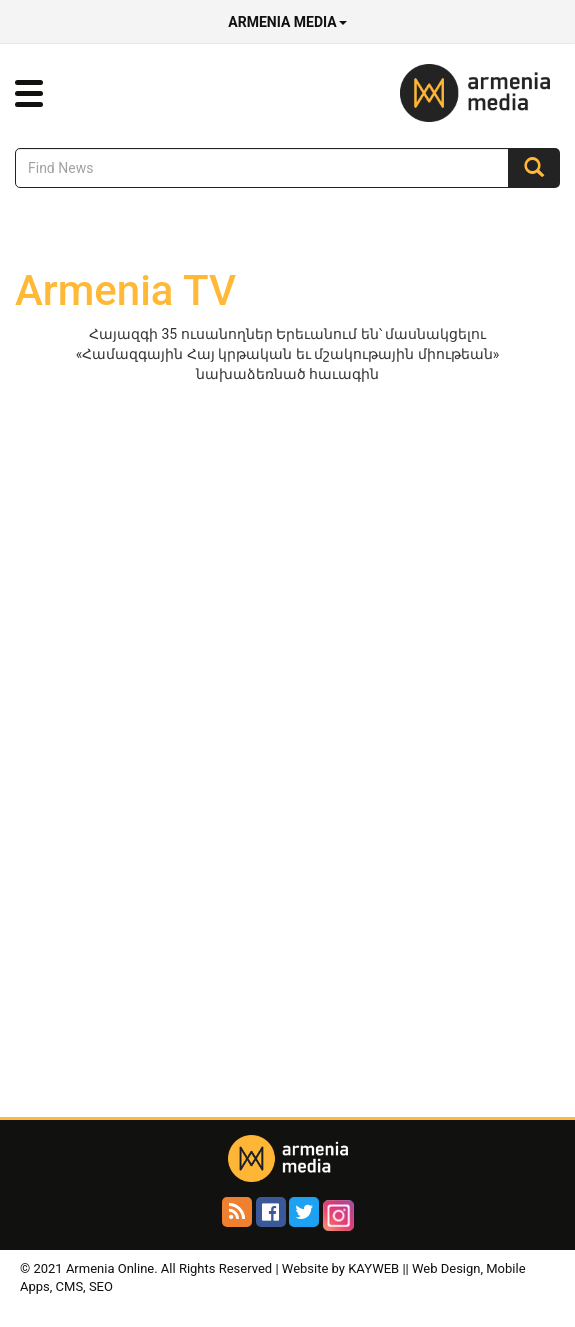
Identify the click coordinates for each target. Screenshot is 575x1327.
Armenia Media (287, 22)
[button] (29, 94)
